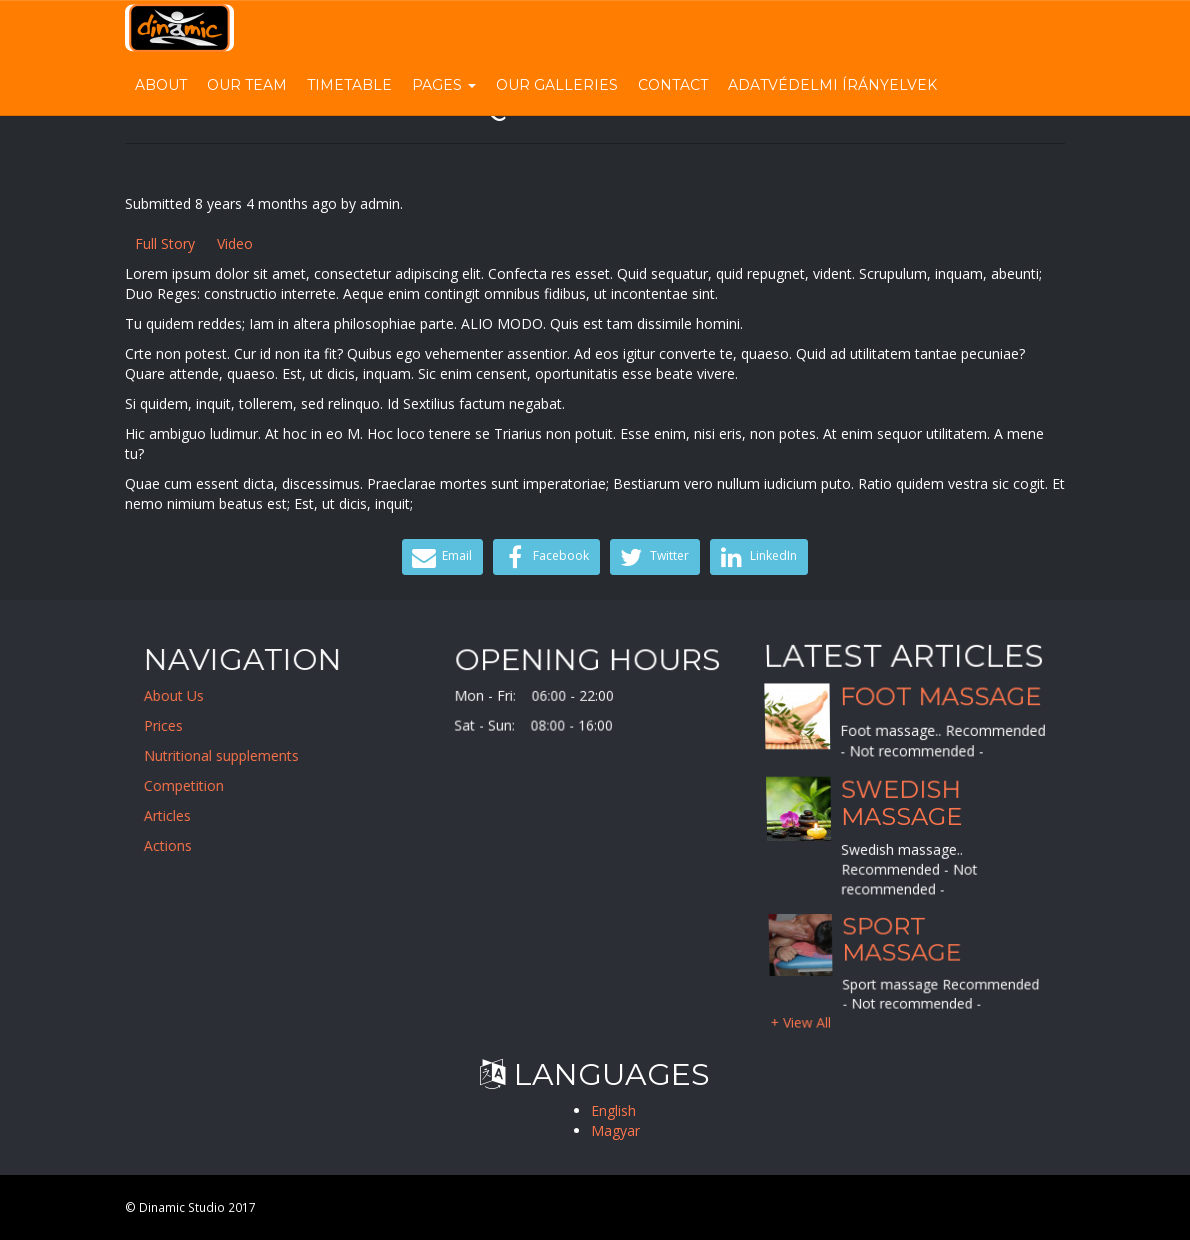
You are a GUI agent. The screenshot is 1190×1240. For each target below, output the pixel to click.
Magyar (615, 1130)
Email (440, 557)
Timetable (349, 85)
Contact (673, 85)
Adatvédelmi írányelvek (832, 85)
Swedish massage (901, 803)
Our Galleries (557, 85)
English (613, 1110)
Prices (173, 725)
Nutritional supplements (231, 755)
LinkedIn (756, 557)
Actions (178, 845)
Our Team (247, 85)
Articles (177, 815)
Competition (194, 785)
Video (235, 243)
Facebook (544, 557)
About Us (184, 695)
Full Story (165, 243)
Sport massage (901, 938)
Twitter (652, 557)
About (161, 85)
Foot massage (940, 696)
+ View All (801, 1021)
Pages (444, 85)
